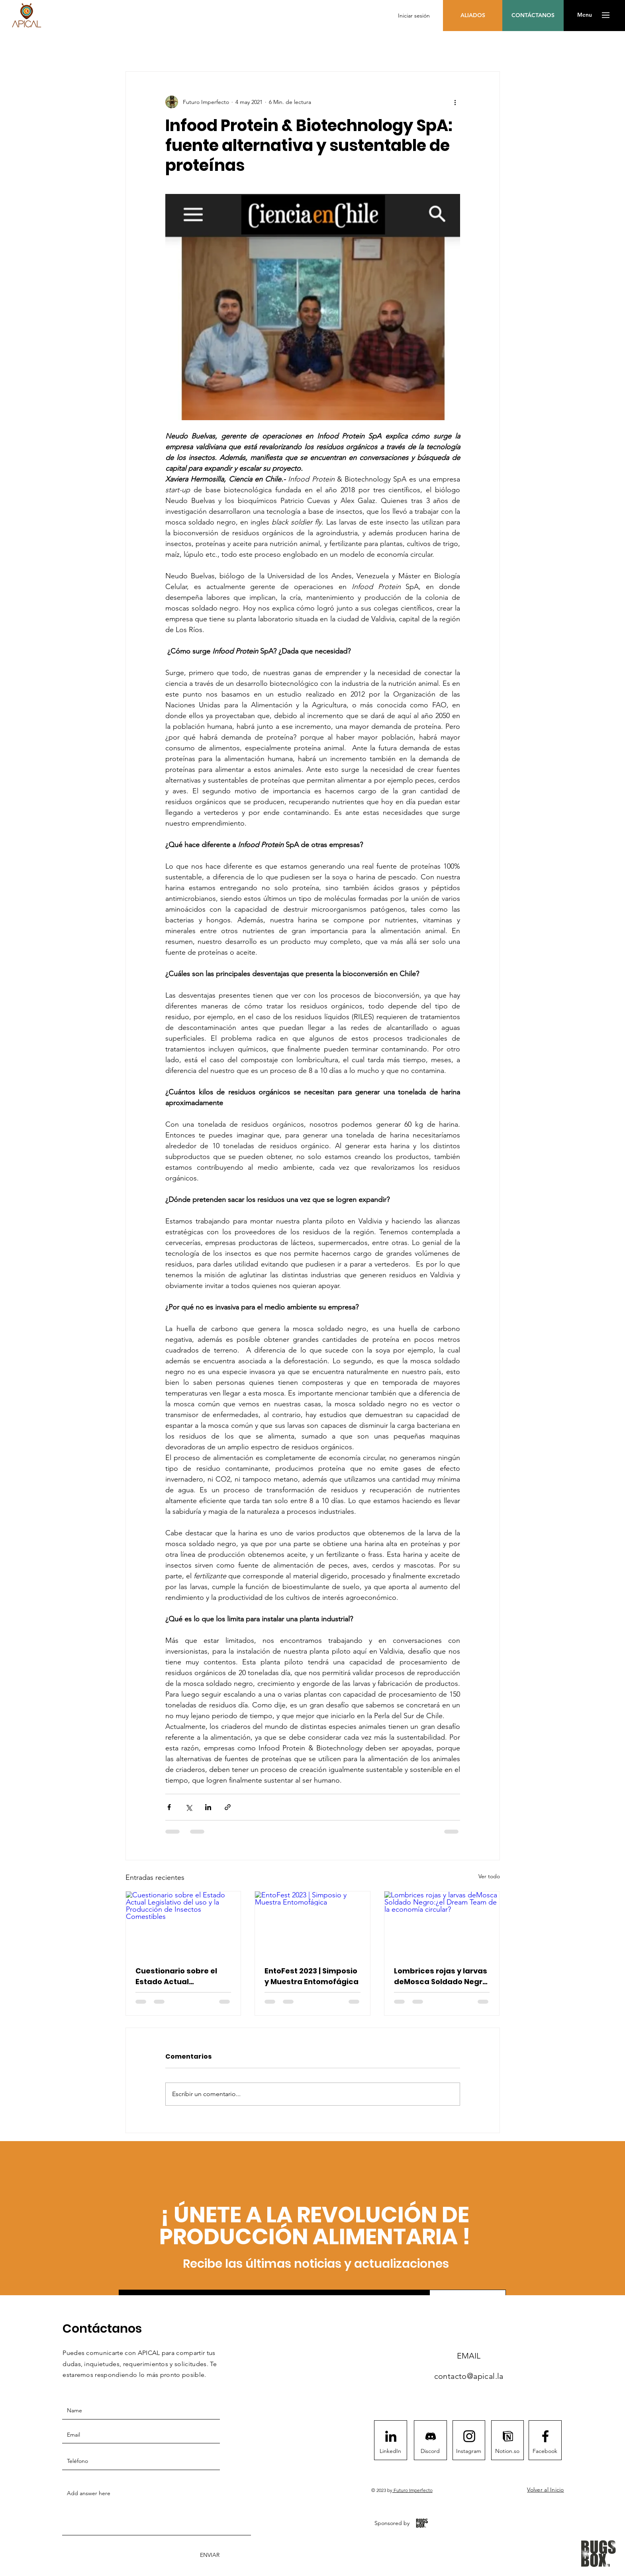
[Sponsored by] (391, 2523)
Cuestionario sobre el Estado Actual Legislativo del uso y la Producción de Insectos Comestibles (180, 1976)
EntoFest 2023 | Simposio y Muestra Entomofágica (311, 1976)
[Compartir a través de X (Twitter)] (188, 1807)
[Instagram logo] (469, 2436)
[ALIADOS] (472, 15)
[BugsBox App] (422, 2523)
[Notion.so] (507, 2451)
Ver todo (489, 1876)
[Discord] (430, 2451)
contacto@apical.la (469, 2376)
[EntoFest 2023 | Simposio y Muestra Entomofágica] (312, 1923)
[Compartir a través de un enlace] (227, 1807)
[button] (585, 15)
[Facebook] (545, 2451)
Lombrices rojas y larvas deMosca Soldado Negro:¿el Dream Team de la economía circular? (441, 1976)
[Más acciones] (455, 102)
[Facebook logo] (545, 2436)
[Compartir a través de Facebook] (169, 1807)
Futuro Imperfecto (412, 2490)
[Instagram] (469, 2451)
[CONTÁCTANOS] (533, 15)
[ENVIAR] (208, 2555)
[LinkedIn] (390, 2451)
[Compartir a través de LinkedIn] (208, 1807)
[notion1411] (508, 2436)
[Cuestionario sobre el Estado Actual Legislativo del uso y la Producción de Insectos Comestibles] (183, 1923)
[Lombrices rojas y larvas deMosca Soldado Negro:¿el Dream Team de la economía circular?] (442, 1923)
